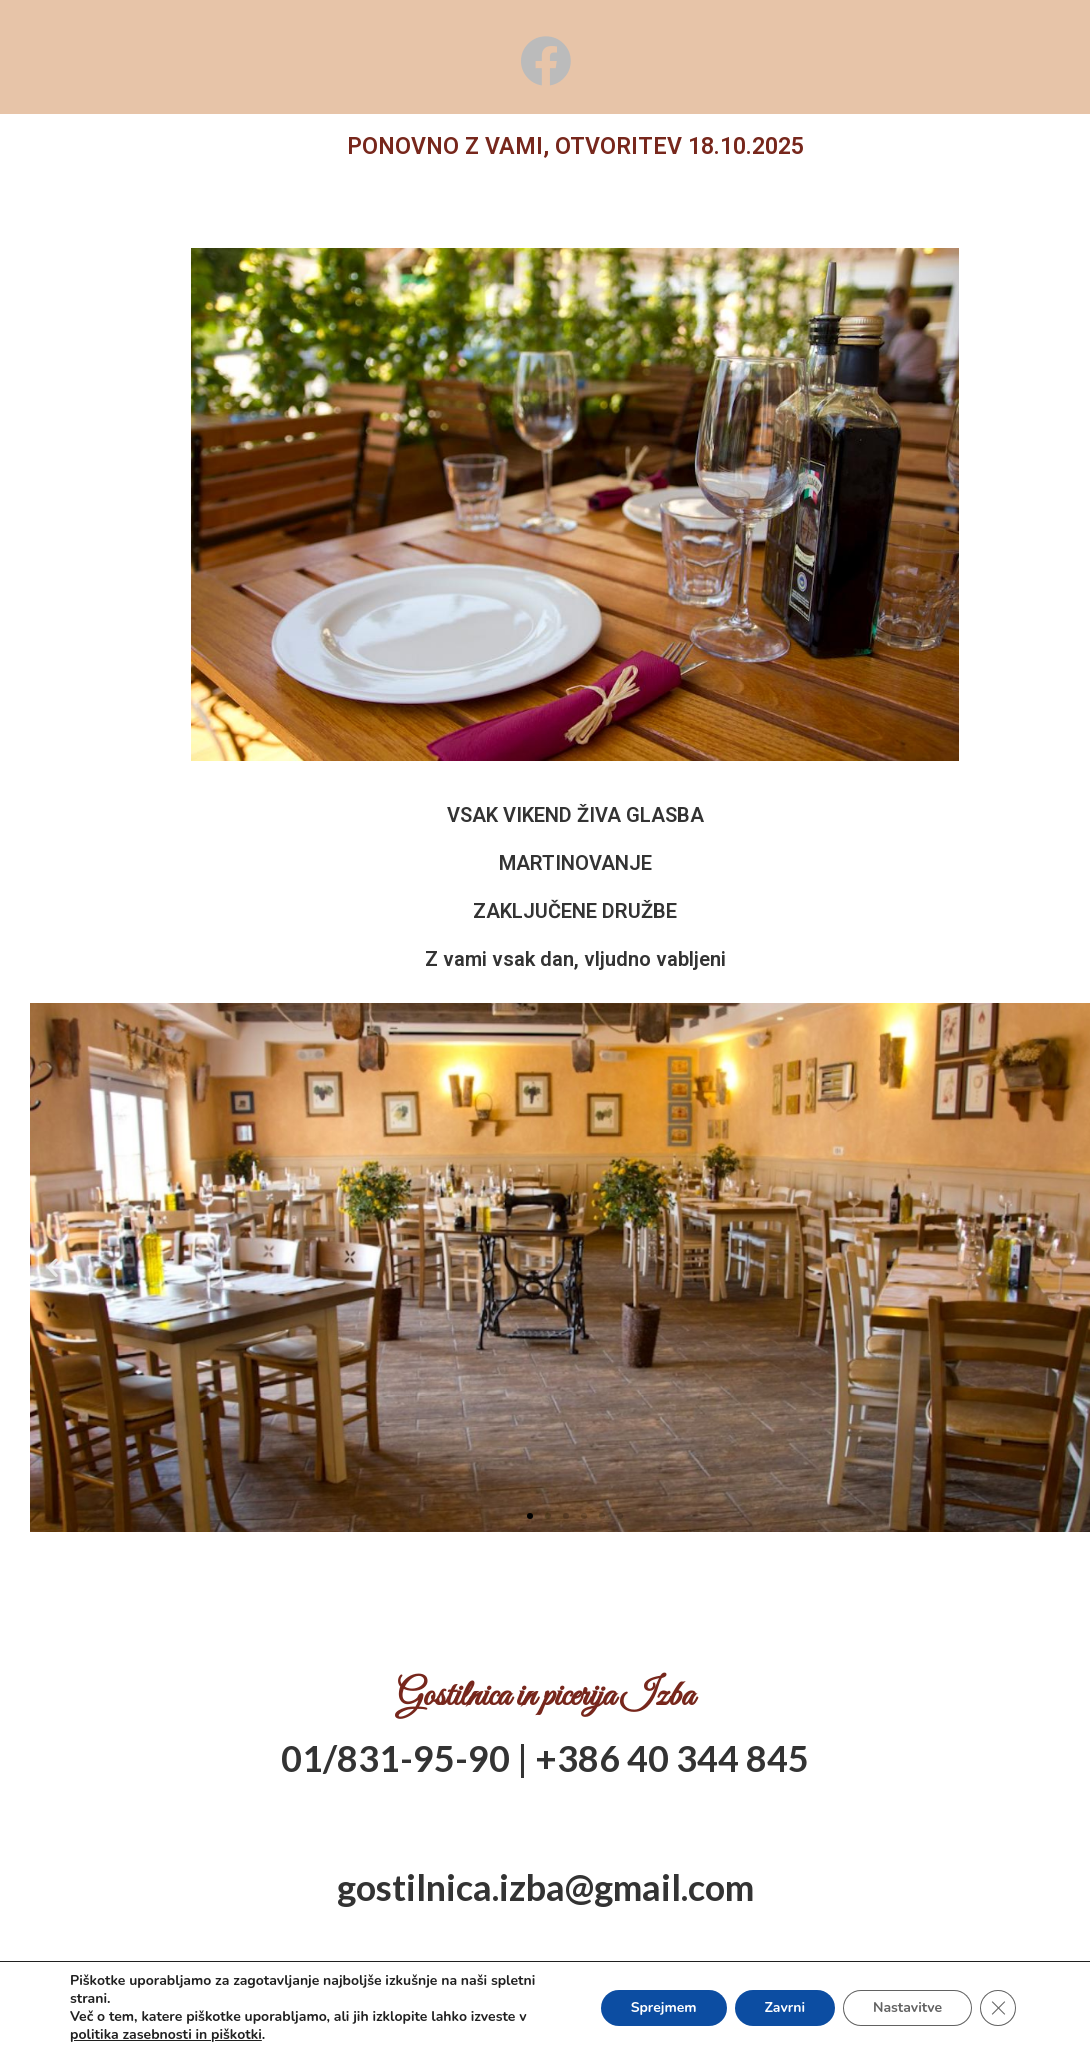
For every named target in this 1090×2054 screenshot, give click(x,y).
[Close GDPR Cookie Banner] (998, 2008)
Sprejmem (663, 2007)
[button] (530, 1516)
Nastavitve (907, 2007)
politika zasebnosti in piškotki (166, 2034)
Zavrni (784, 2007)
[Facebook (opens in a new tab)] (545, 61)
